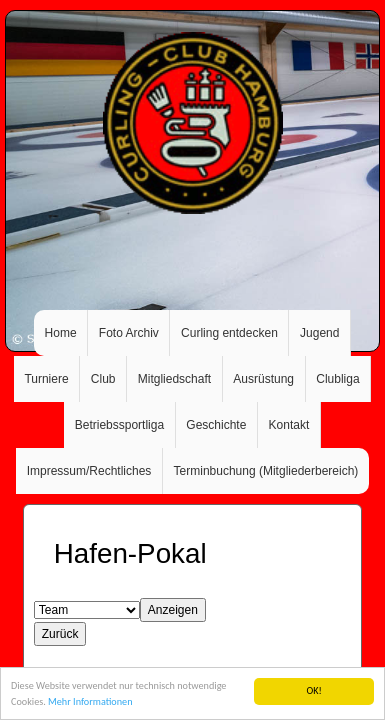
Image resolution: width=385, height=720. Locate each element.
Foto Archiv (129, 333)
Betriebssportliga (119, 425)
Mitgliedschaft (174, 379)
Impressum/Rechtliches (89, 471)
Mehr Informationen (90, 702)
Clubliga (337, 379)
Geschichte (216, 425)
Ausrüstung (263, 379)
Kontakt (289, 425)
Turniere (46, 379)
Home (61, 333)
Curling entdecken (229, 333)
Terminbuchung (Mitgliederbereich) (266, 471)
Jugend (319, 333)
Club (103, 379)
